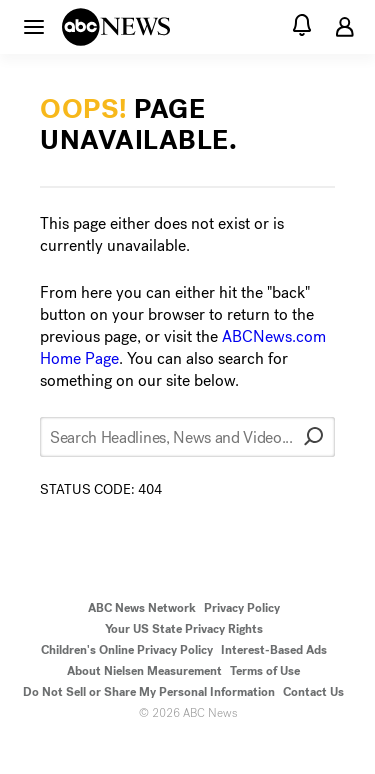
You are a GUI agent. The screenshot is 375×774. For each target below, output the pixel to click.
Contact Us (313, 692)
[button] (34, 26)
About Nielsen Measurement (144, 671)
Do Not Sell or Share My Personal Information (149, 692)
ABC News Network (142, 608)
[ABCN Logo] (116, 27)
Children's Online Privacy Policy (127, 650)
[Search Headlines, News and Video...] (187, 437)
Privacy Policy (242, 608)
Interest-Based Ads (274, 650)
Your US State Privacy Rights (184, 629)
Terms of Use (265, 671)
